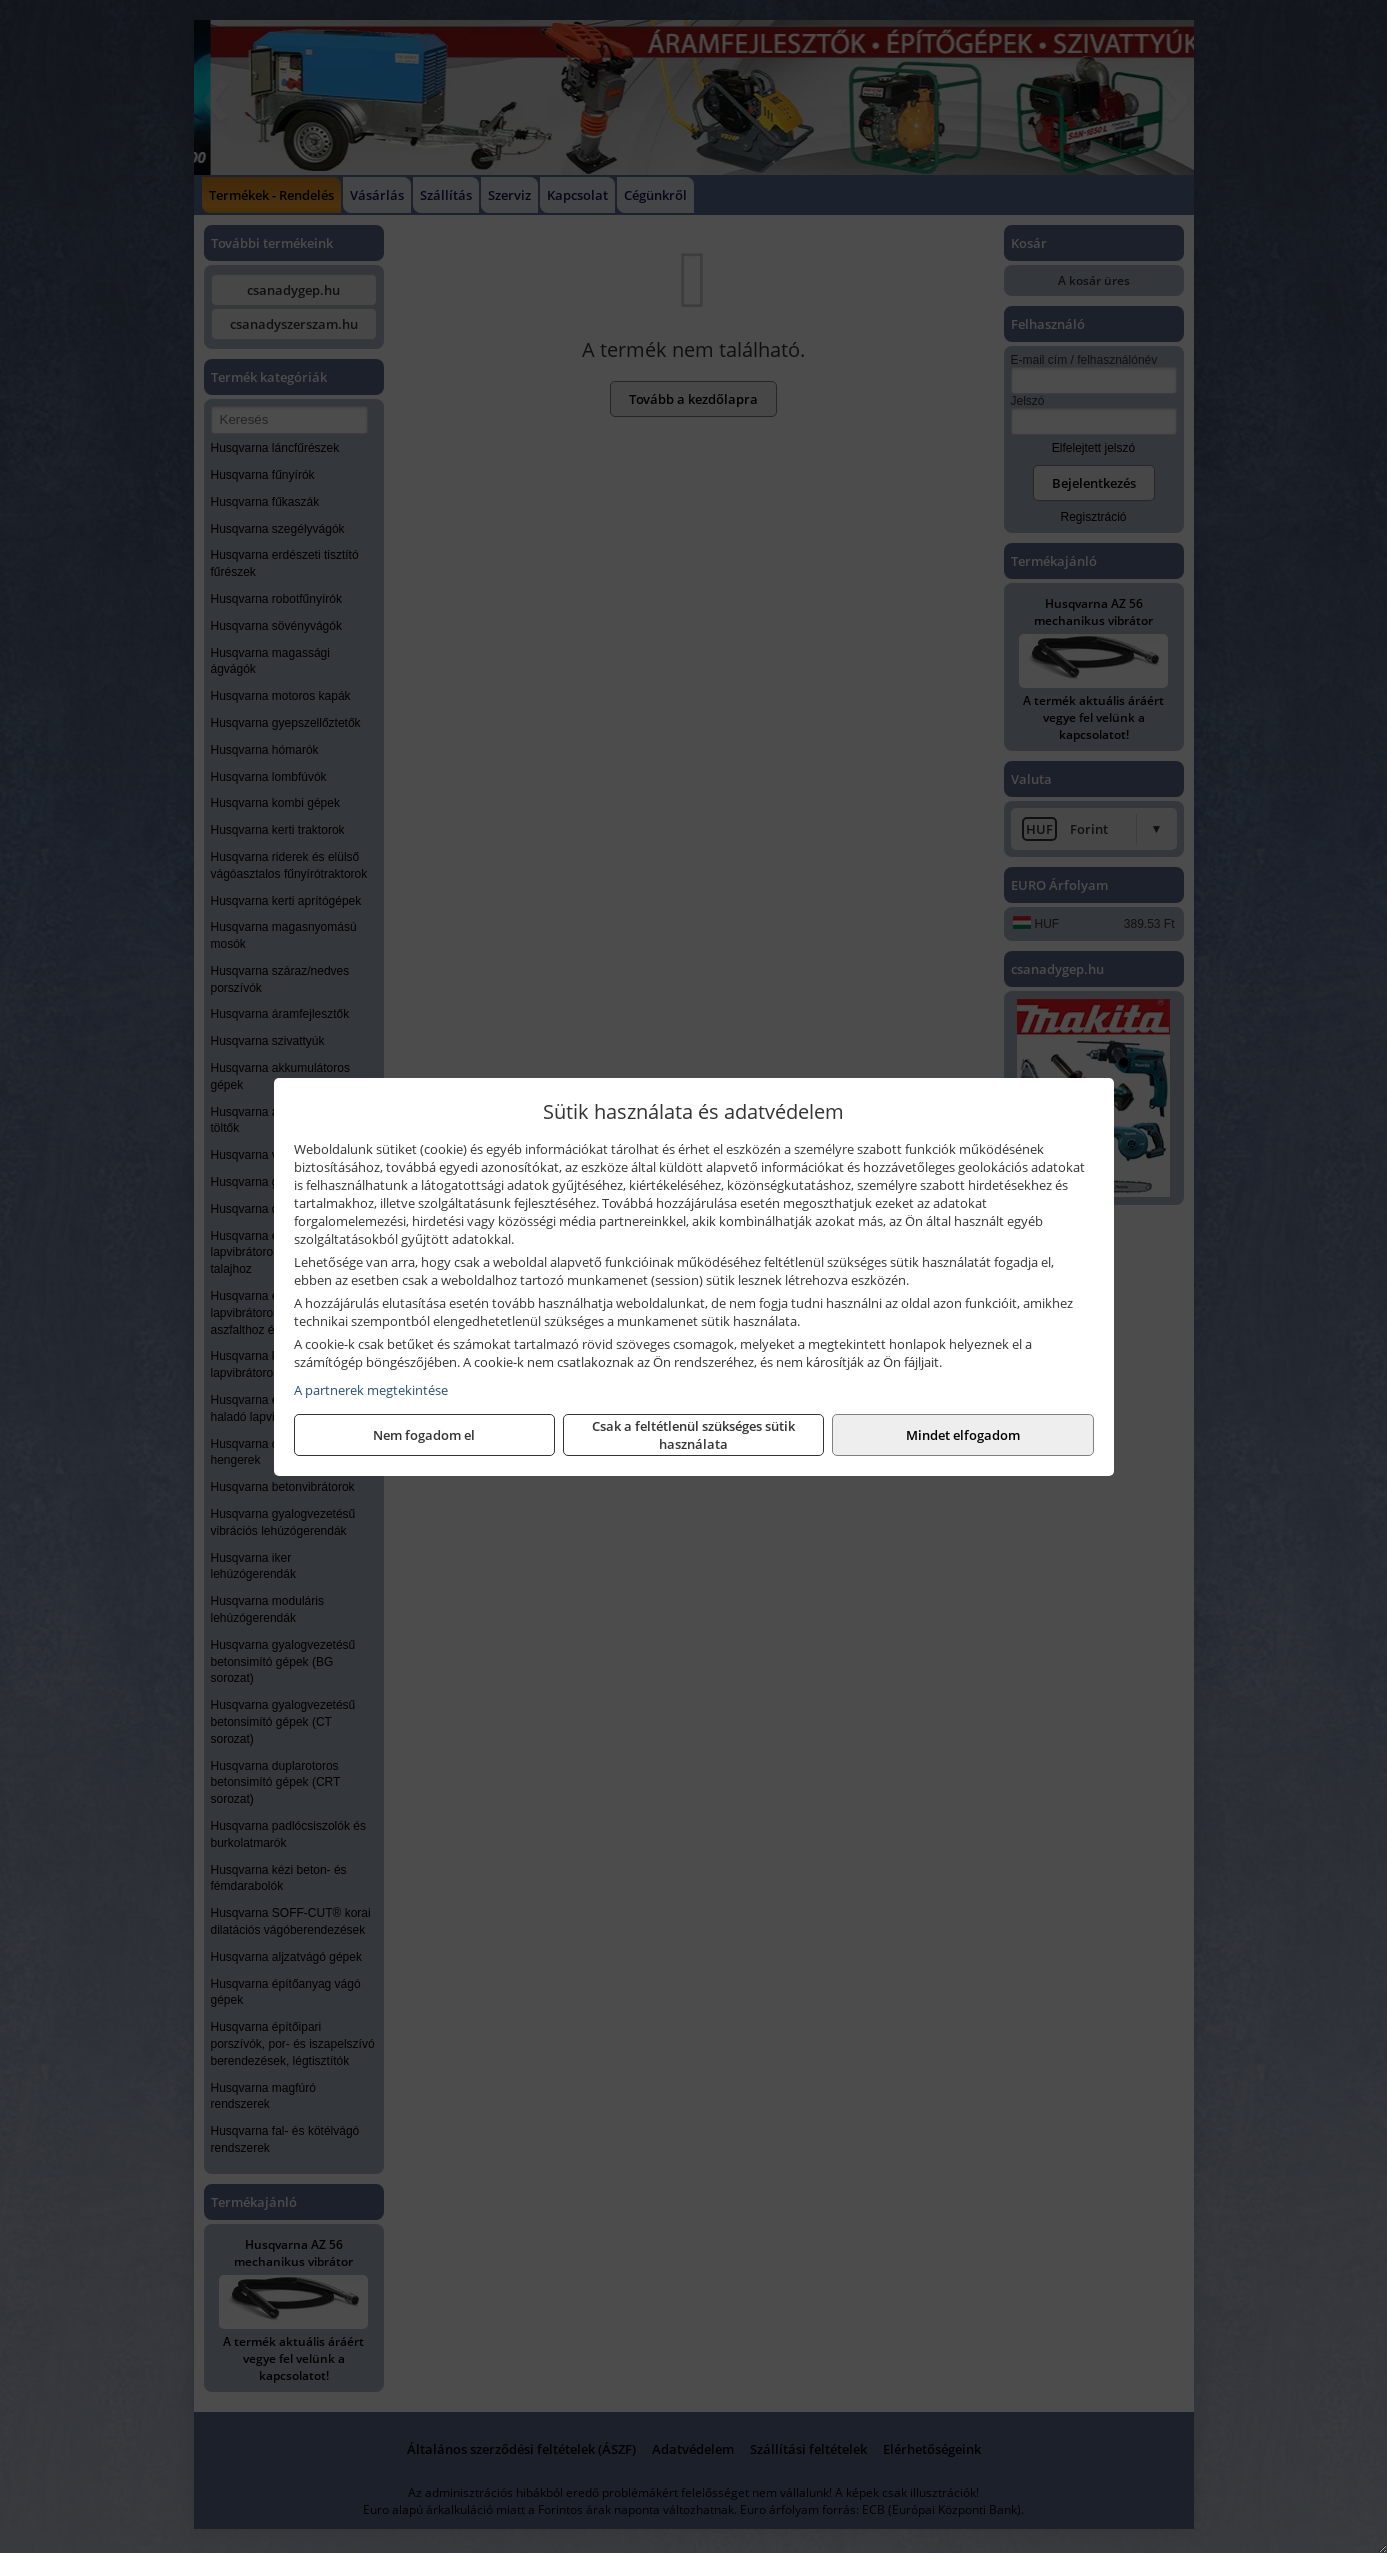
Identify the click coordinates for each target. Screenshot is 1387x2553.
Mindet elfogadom (963, 1435)
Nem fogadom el (424, 1435)
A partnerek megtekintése (371, 1390)
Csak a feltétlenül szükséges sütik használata (693, 1435)
